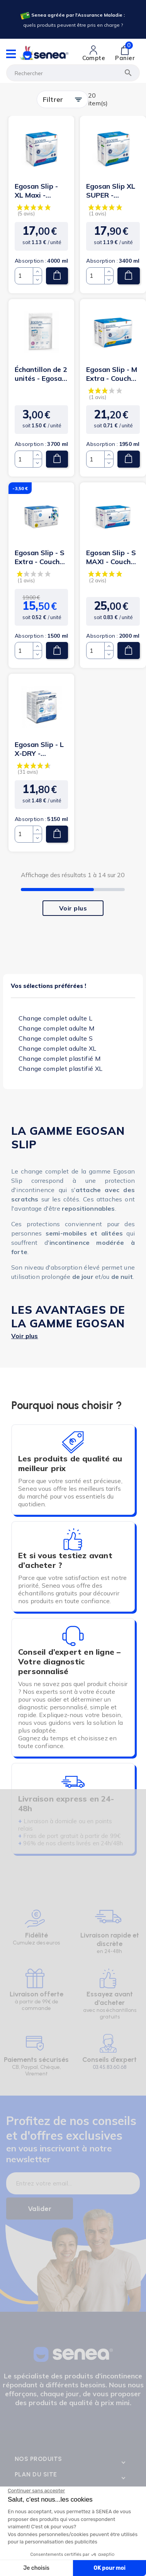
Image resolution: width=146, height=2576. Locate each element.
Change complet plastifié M (59, 1058)
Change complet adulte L (55, 1018)
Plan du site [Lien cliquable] (36, 2474)
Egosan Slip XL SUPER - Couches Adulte (112, 191)
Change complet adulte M (56, 1028)
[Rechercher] (73, 72)
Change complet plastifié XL (61, 1068)
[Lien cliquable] (93, 53)
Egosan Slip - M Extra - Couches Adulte (112, 374)
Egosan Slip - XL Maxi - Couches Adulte (41, 191)
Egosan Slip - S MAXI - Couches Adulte (112, 557)
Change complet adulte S (56, 1038)
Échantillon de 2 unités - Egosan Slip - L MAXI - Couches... (41, 374)
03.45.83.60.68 (110, 2067)
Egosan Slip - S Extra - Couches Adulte (41, 557)
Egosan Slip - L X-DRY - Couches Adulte (41, 749)
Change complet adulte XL (58, 1048)
